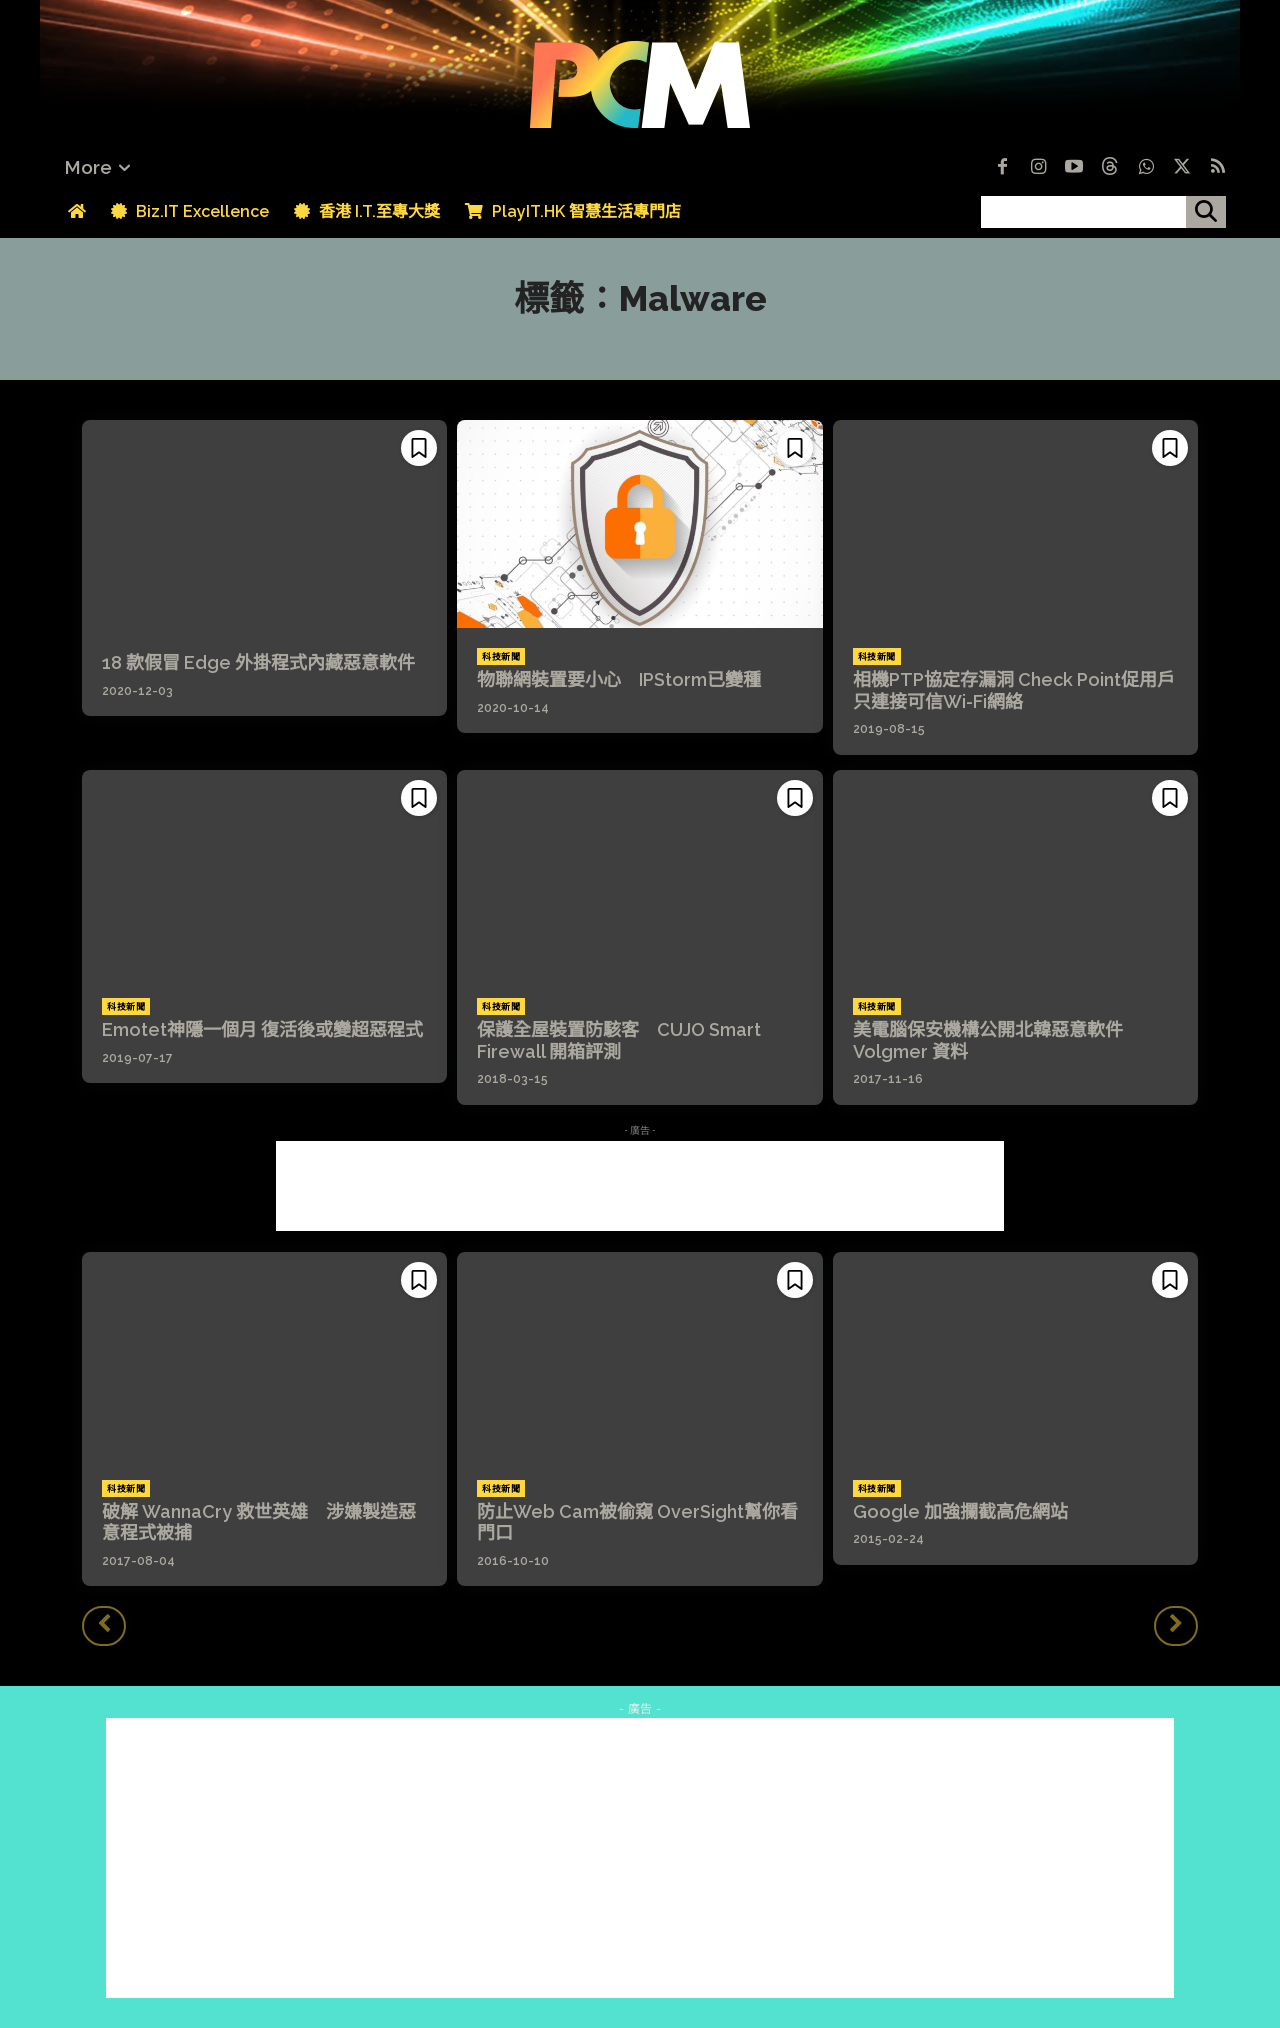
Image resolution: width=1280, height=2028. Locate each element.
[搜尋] (1206, 212)
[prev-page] (104, 1626)
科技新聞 (501, 657)
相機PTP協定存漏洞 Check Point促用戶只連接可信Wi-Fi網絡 (1014, 690)
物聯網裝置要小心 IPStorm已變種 (619, 679)
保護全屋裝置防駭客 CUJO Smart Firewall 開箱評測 (619, 1040)
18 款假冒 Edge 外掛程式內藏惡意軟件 (258, 662)
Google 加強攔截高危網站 (960, 1511)
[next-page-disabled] (1176, 1626)
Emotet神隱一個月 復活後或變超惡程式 (262, 1029)
